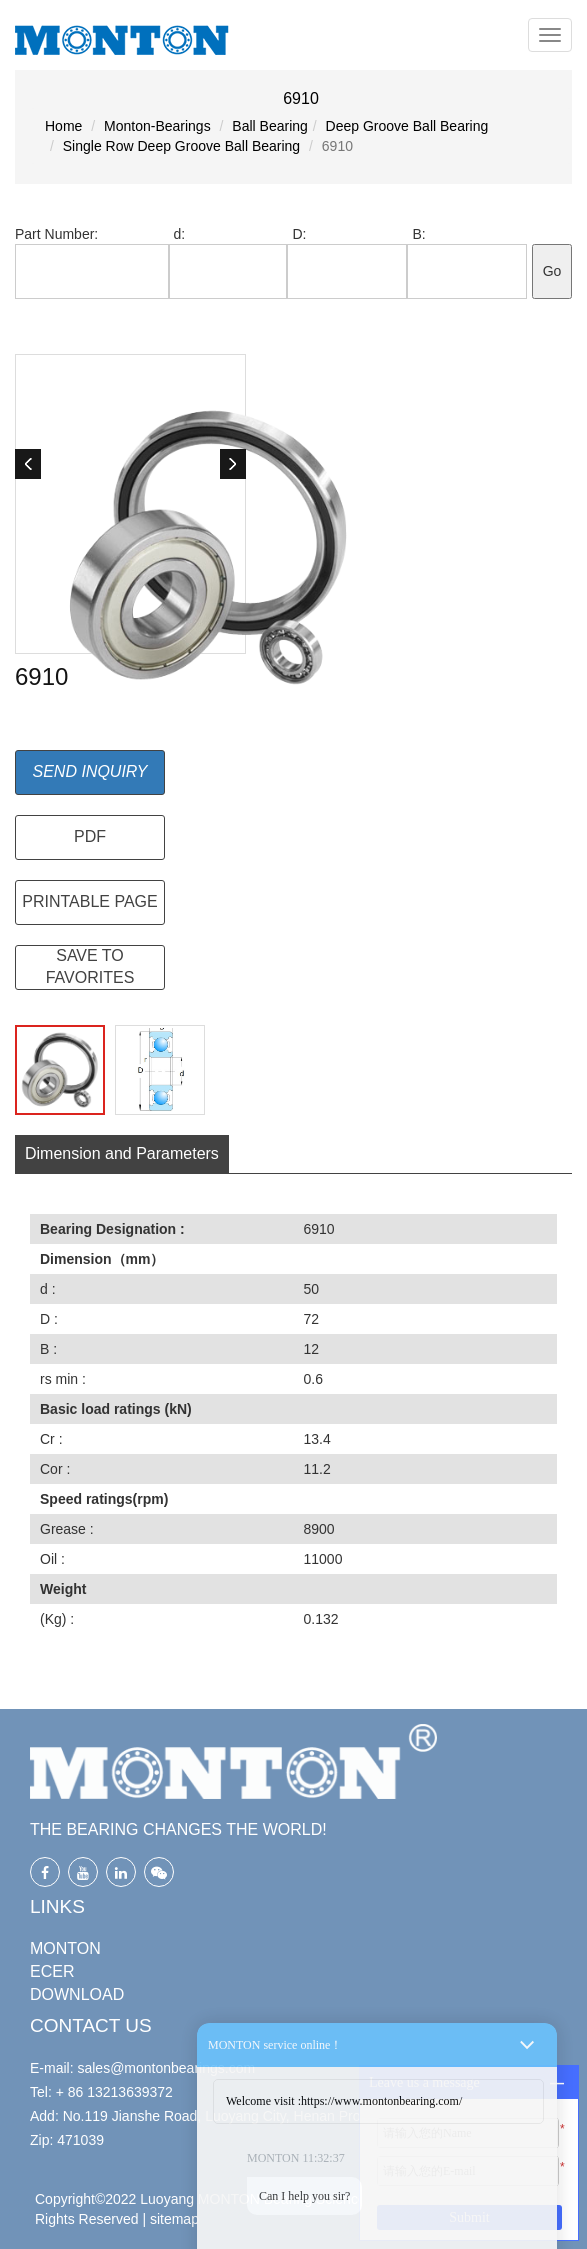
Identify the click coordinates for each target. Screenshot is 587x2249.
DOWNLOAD (77, 1994)
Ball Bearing (270, 126)
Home (63, 126)
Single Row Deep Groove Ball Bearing (181, 146)
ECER (52, 1971)
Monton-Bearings (157, 126)
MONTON (65, 1948)
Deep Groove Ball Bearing (407, 126)
